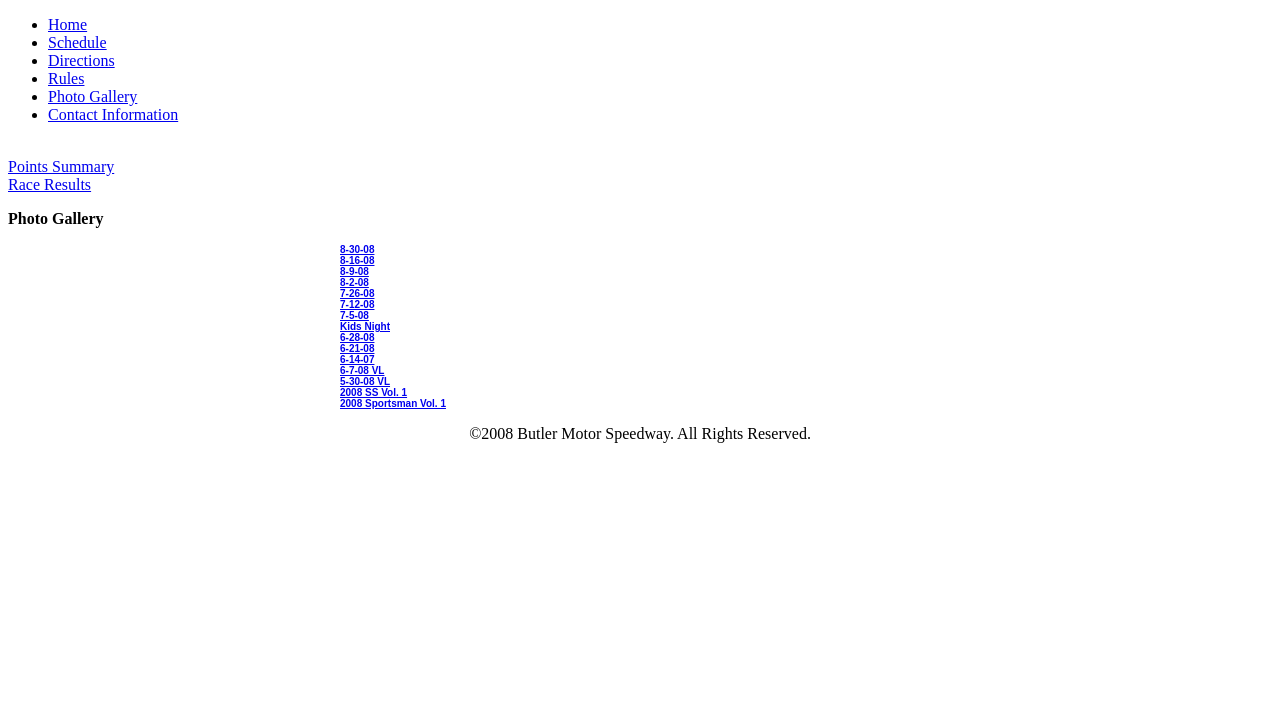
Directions (81, 60)
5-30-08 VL (365, 381)
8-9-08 (354, 271)
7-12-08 (357, 304)
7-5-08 (354, 315)
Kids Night (365, 326)
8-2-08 (354, 282)
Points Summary (61, 166)
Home (67, 24)
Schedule (77, 42)
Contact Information (113, 114)
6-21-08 (357, 348)
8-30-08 (357, 249)
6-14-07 (357, 359)
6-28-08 (357, 337)
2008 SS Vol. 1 (373, 392)
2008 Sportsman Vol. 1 (393, 403)
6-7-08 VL (362, 370)
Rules (66, 78)
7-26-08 (357, 293)
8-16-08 (357, 260)
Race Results (49, 184)
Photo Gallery (92, 96)
